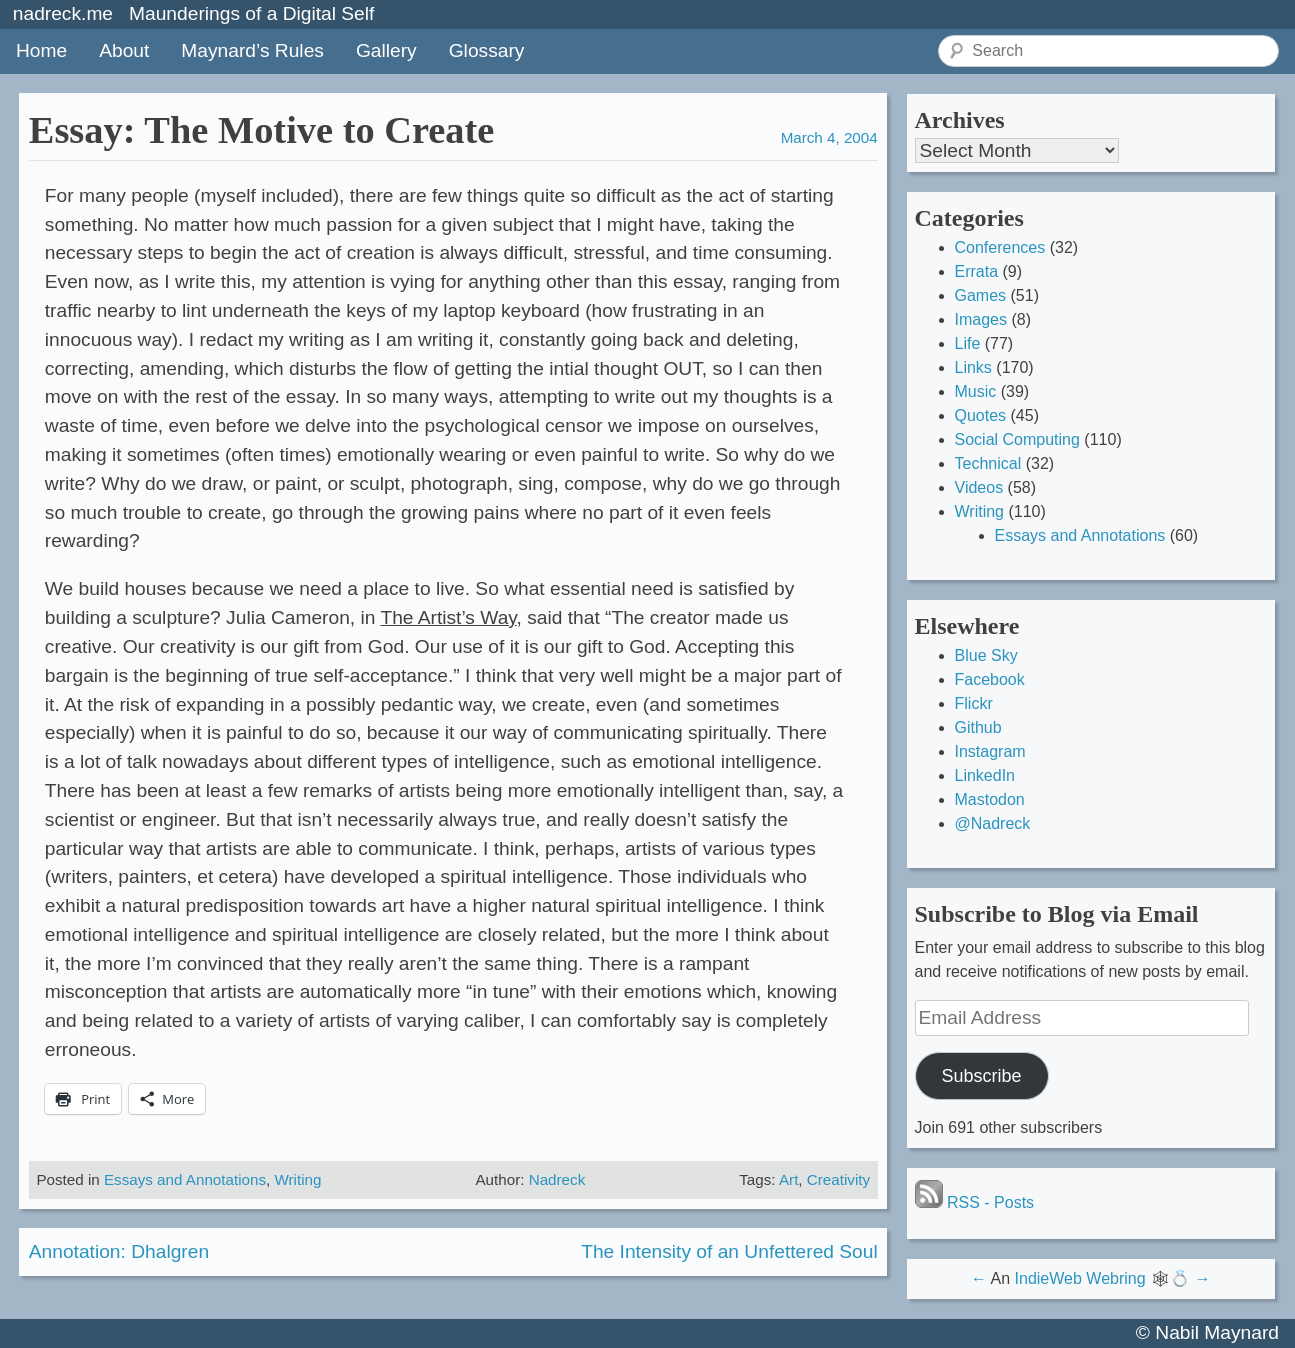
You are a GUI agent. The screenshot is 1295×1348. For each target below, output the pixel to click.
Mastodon (990, 799)
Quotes (981, 415)
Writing (297, 1179)
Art (788, 1179)
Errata (977, 271)
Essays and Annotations (185, 1179)
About (124, 50)
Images (981, 319)
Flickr (974, 703)
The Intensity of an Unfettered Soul (729, 1251)
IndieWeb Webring (1080, 1278)
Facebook (990, 679)
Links (973, 367)
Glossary (487, 50)
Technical (988, 463)
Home (41, 50)
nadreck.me (63, 13)
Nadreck (557, 1179)
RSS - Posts (975, 1202)
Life (968, 343)
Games (981, 295)
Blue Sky (986, 655)
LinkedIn (985, 775)
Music (976, 391)
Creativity (838, 1179)
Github (978, 727)
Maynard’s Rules (252, 50)
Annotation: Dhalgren (119, 1251)
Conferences (1000, 247)
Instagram (990, 751)
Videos (979, 487)
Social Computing (1017, 439)
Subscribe (981, 1076)
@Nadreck (993, 823)
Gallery (386, 50)
